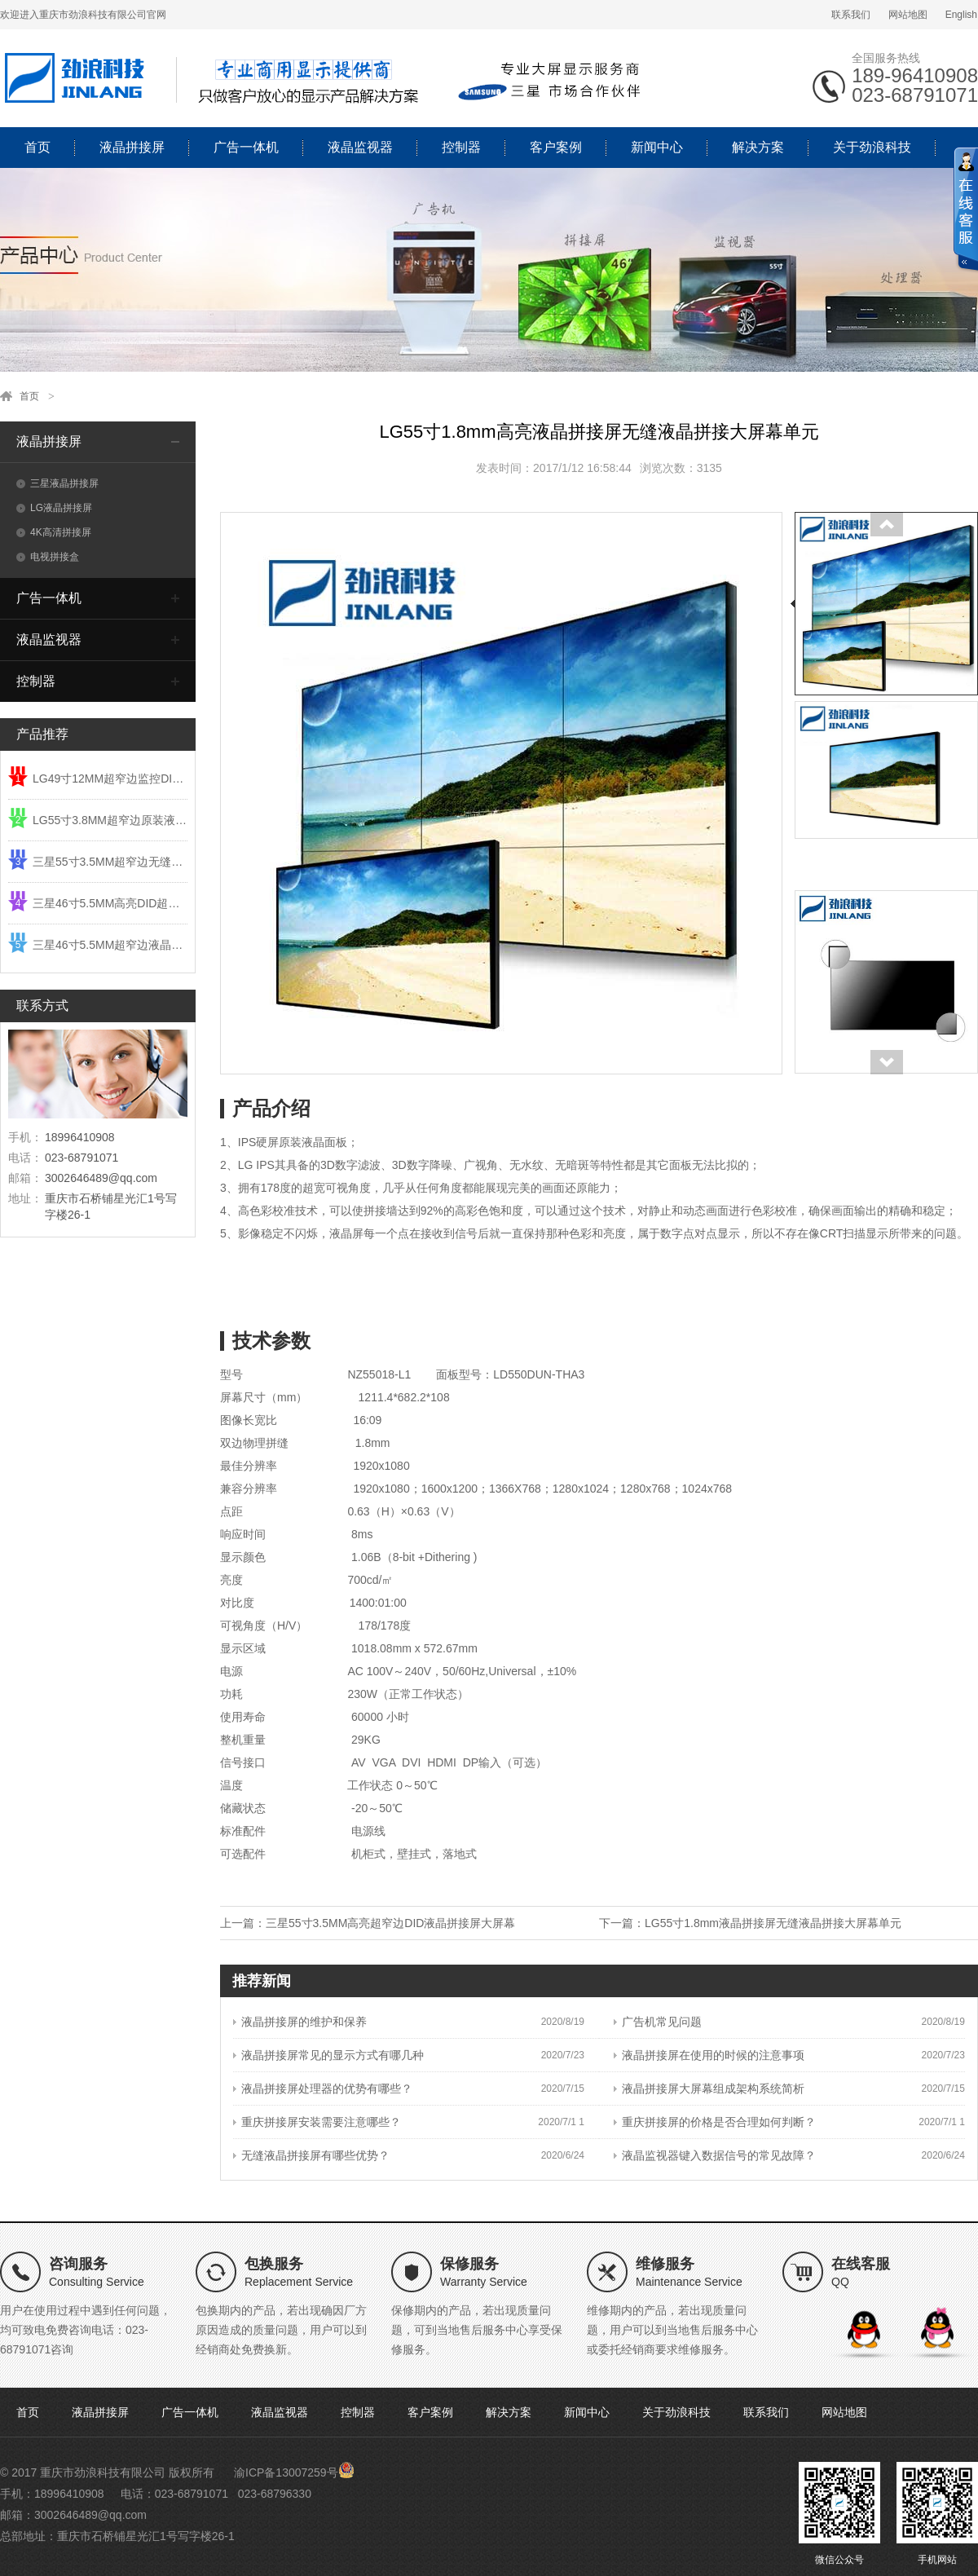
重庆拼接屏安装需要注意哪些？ (317, 2121)
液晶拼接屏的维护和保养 (300, 2021)
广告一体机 (246, 147)
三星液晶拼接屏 (57, 483)
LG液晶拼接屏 (54, 508)
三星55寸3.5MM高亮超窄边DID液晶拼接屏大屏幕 (390, 1923)
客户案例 (556, 147)
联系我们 (850, 14)
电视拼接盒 (47, 556)
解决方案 (758, 147)
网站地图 (907, 14)
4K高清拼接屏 (53, 532)
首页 (37, 147)
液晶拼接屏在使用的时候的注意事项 (709, 2055)
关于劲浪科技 (872, 147)
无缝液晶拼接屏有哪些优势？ (311, 2155)
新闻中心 (657, 147)
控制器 (461, 147)
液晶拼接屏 (132, 147)
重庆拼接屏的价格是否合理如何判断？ (715, 2121)
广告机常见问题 (658, 2021)
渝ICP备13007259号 (286, 2472)
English (961, 14)
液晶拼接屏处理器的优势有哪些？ (322, 2088)
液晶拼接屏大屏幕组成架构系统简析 (709, 2088)
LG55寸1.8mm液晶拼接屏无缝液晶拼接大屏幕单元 (773, 1923)
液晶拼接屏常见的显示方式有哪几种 (328, 2055)
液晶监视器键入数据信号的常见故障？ (715, 2155)
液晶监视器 (360, 147)
